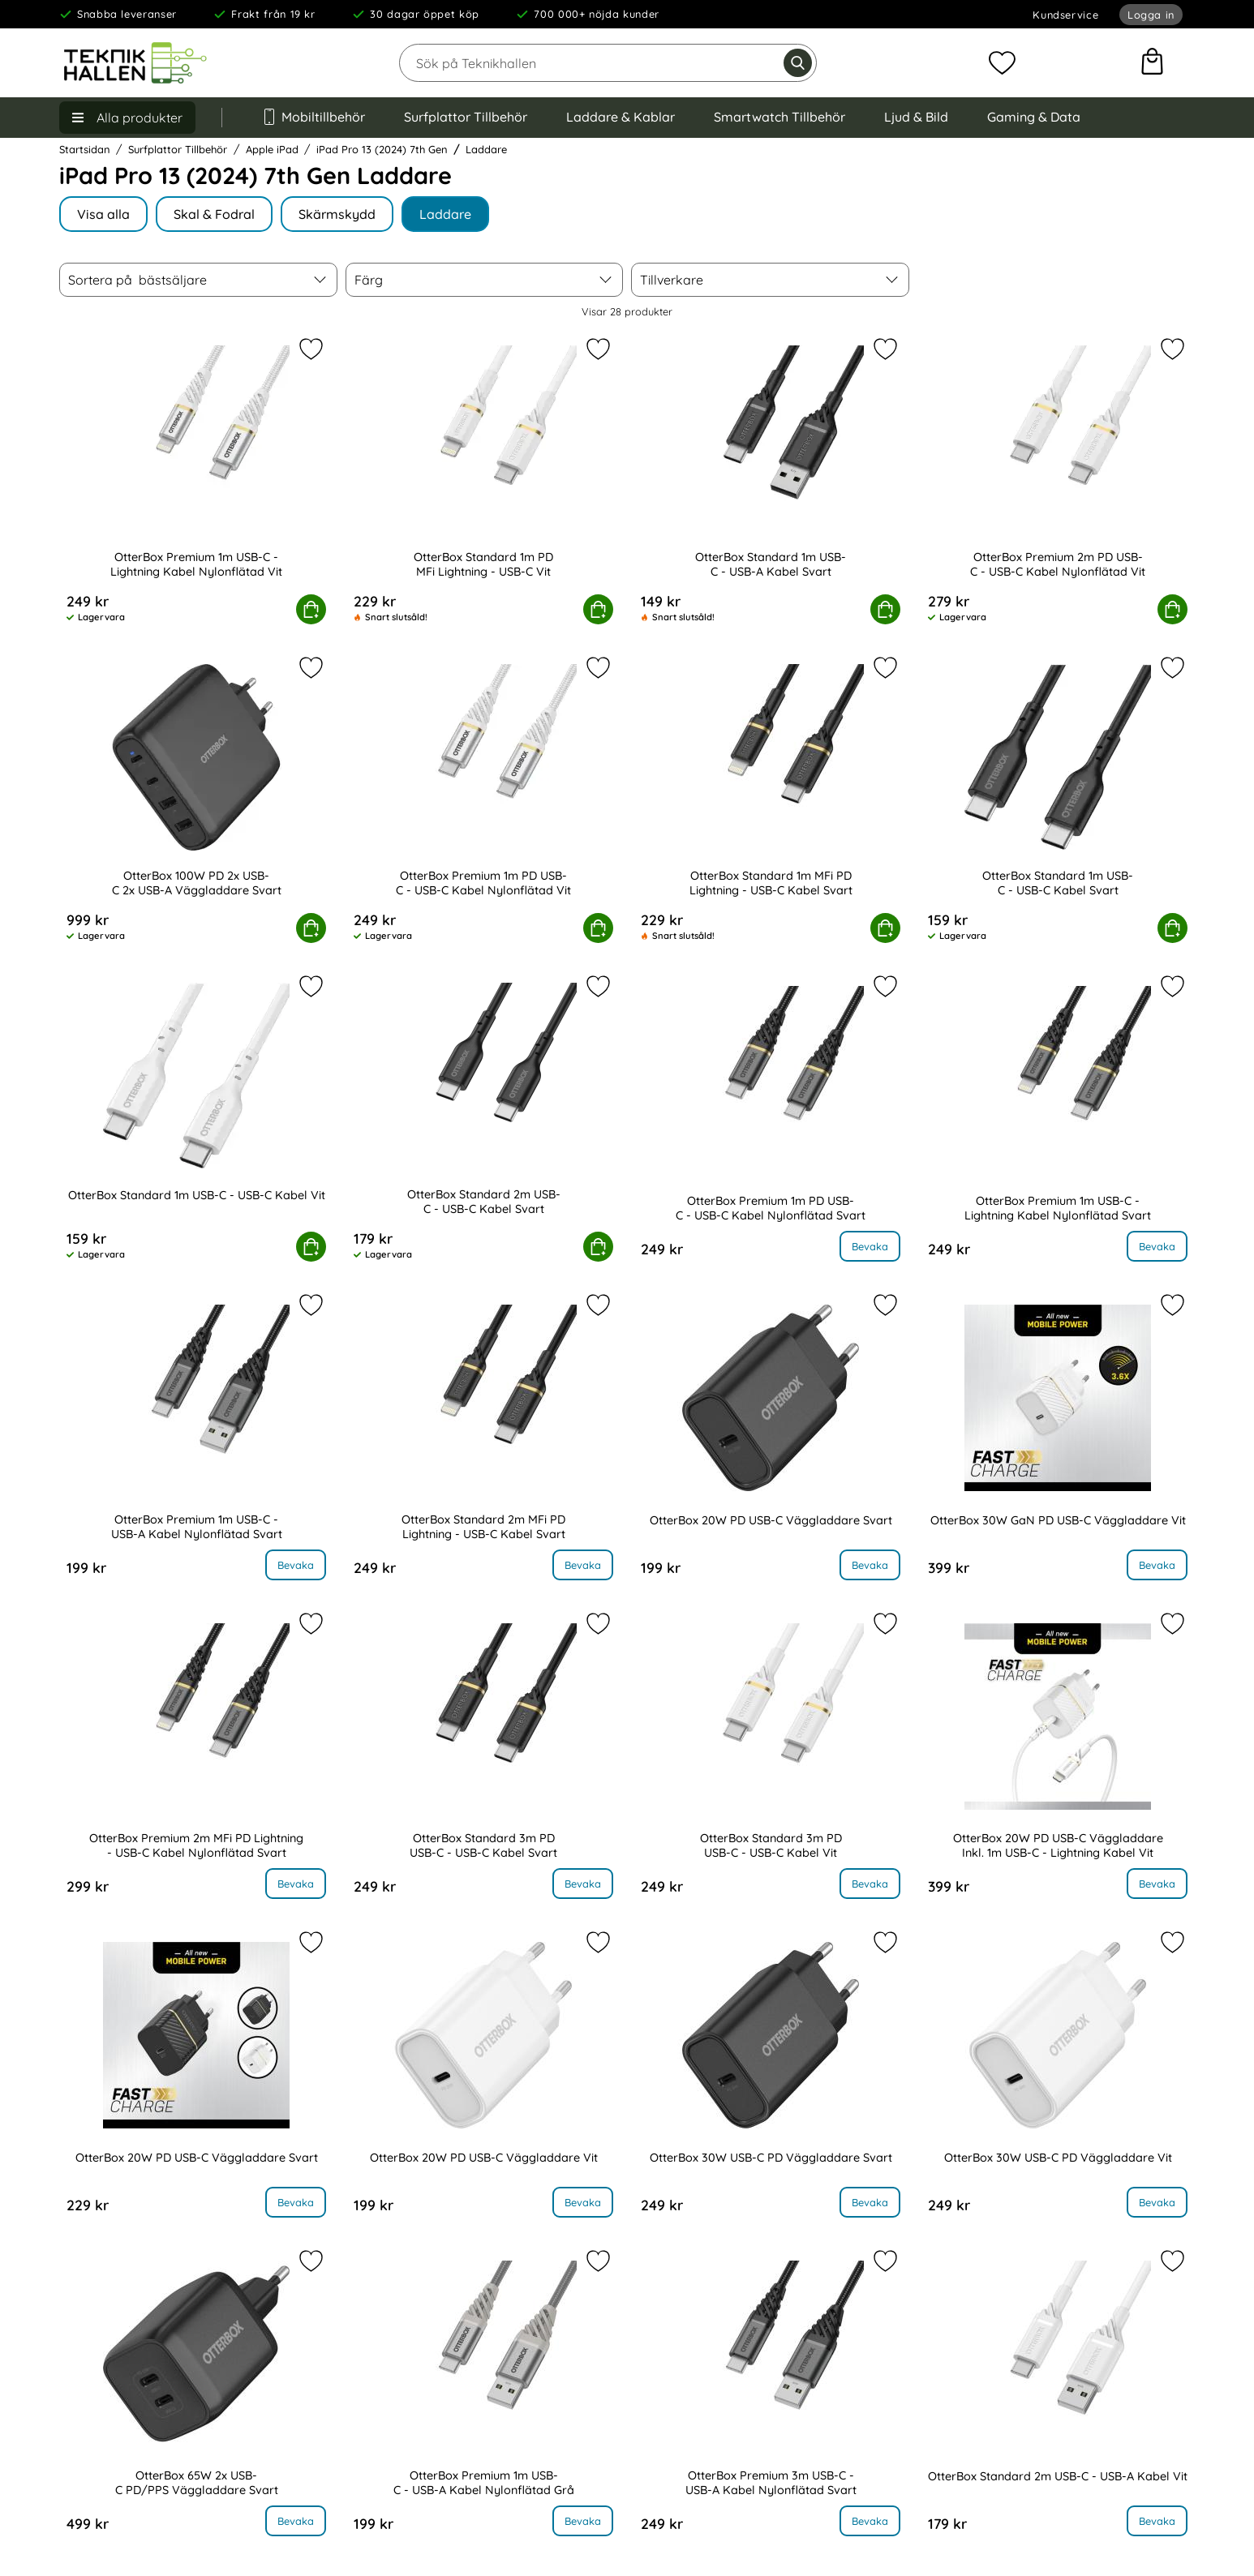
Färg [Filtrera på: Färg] (368, 280)
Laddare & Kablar (620, 117)
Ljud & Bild (916, 117)
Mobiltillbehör (313, 117)
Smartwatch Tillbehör (779, 117)
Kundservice (1065, 14)
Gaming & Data (1033, 117)
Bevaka (870, 1246)
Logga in (1151, 14)
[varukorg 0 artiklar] (1152, 63)
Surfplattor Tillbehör (465, 117)
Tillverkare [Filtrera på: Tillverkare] (671, 280)
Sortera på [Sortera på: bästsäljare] (137, 280)
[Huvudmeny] (127, 117)
